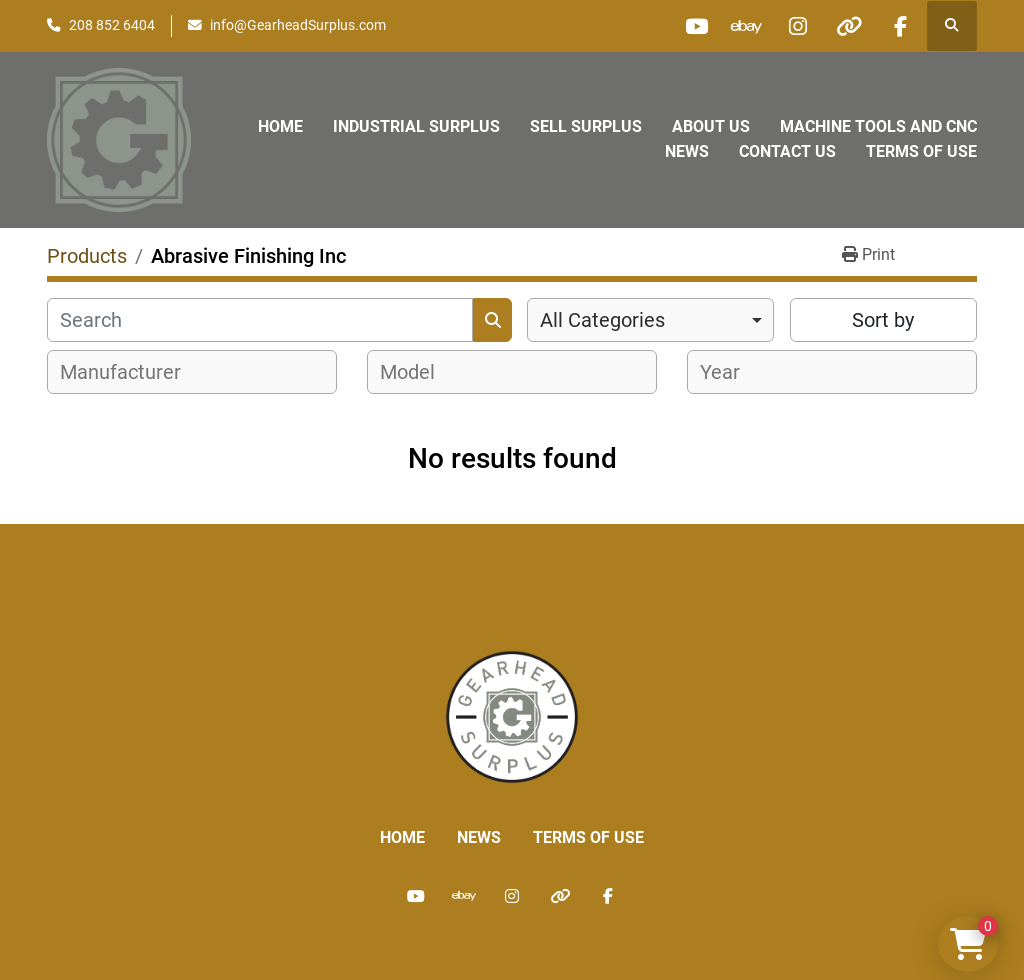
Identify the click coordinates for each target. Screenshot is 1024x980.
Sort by (883, 320)
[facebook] (900, 26)
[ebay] (747, 26)
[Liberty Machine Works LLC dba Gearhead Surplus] (512, 715)
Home (280, 126)
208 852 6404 (112, 25)
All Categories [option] (602, 320)
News (687, 151)
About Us (711, 126)
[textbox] (131, 372)
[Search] (260, 320)
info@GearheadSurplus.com (298, 25)
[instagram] (798, 26)
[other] (849, 26)
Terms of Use (921, 151)
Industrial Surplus (416, 126)
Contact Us (787, 151)
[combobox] (650, 320)
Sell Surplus (586, 126)
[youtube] (696, 26)
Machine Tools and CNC (878, 126)
